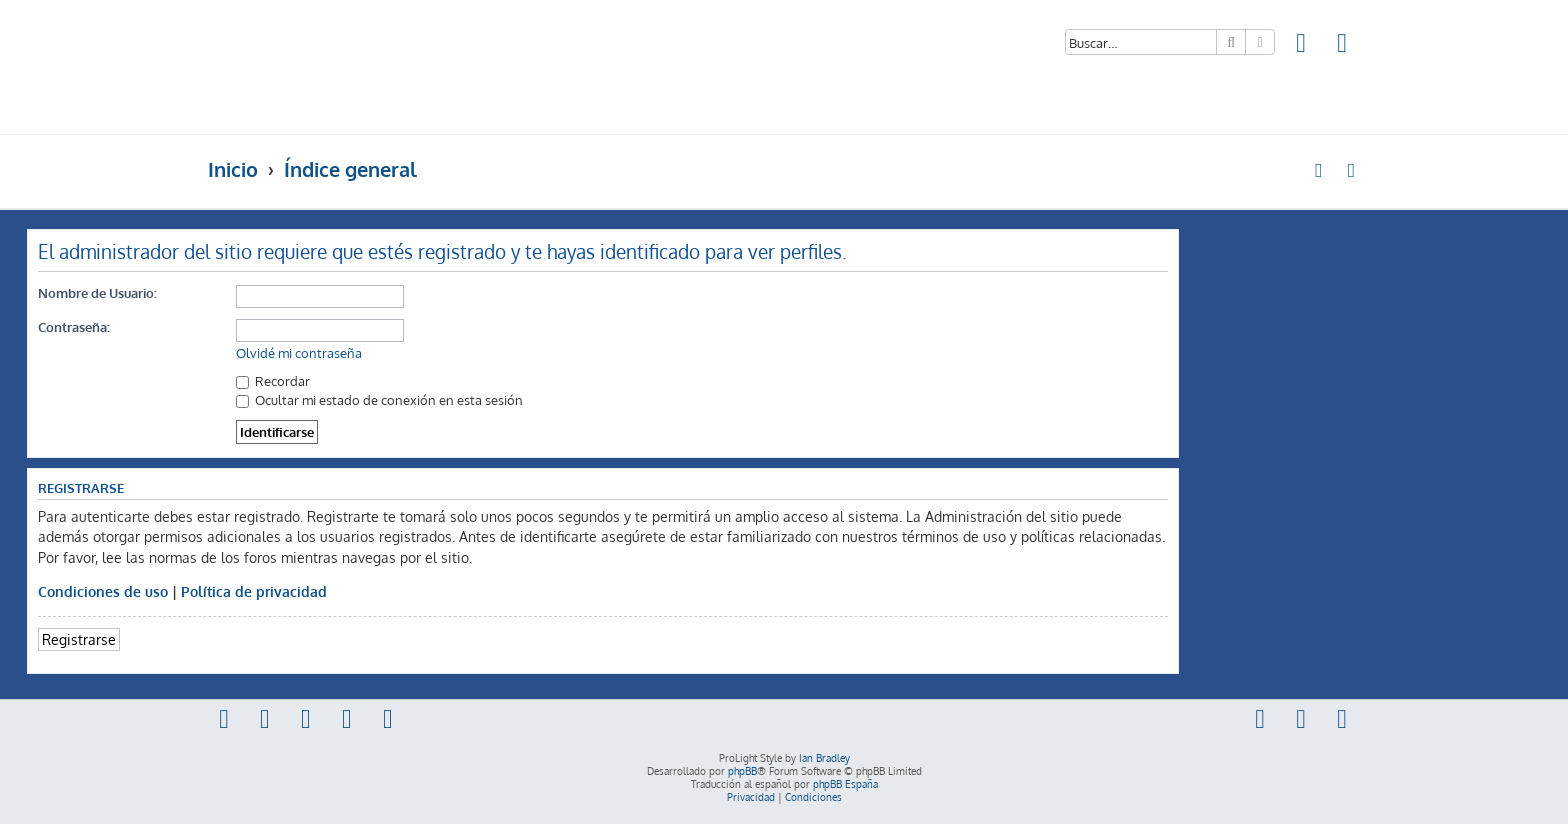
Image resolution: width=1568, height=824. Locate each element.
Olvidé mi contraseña (299, 353)
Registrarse (79, 639)
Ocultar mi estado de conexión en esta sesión (379, 399)
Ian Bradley (824, 758)
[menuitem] (1302, 45)
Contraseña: (74, 326)
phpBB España (845, 784)
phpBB (742, 771)
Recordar (273, 380)
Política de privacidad (254, 591)
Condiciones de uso (103, 591)
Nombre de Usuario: (97, 292)
